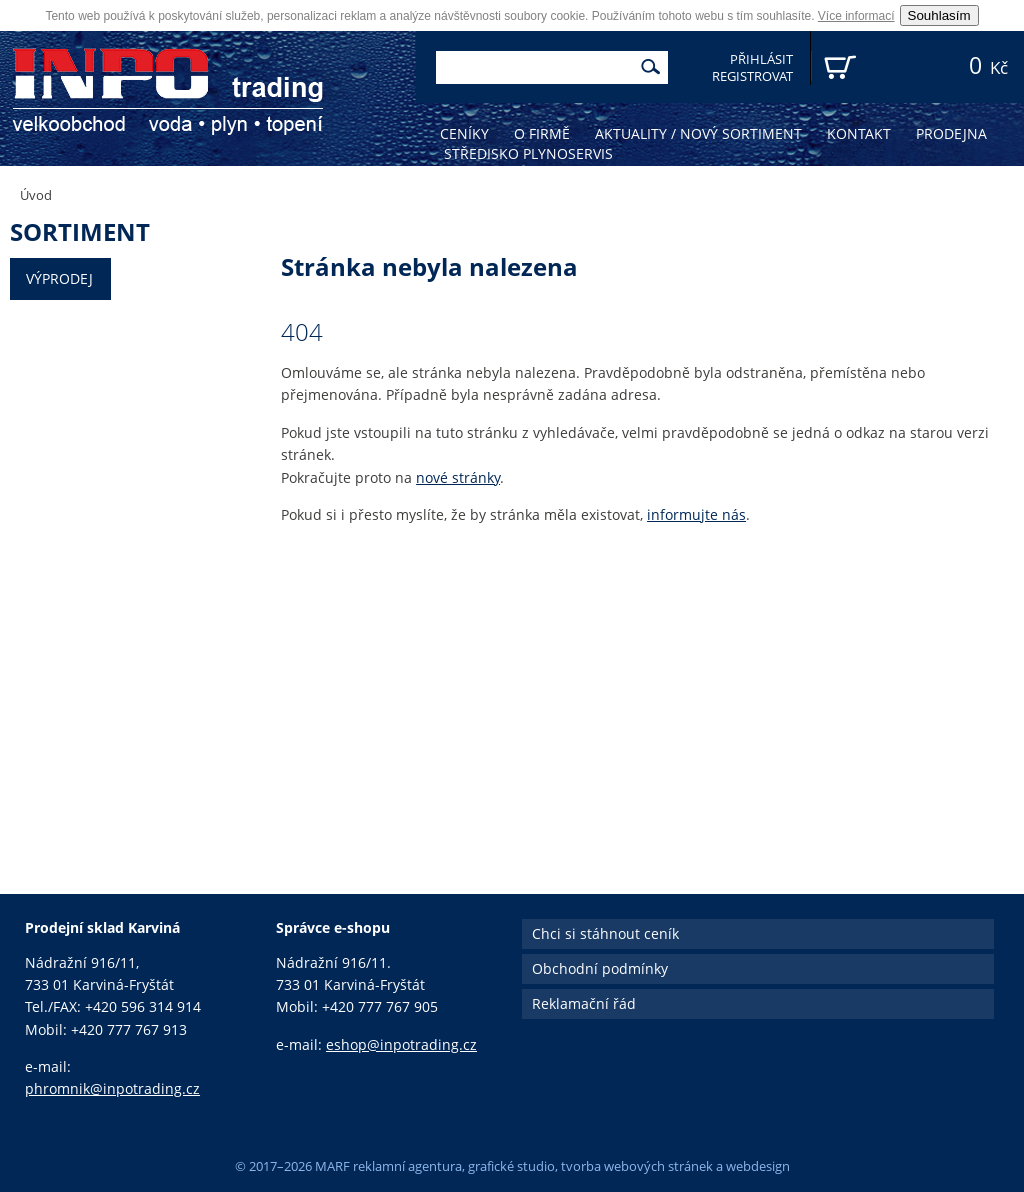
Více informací (856, 16)
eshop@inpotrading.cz (401, 1044)
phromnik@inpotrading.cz (112, 1088)
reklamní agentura (407, 1166)
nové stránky (458, 477)
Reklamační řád (584, 1003)
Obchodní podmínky (600, 968)
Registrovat (752, 76)
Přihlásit (761, 59)
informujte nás (696, 514)
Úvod (36, 195)
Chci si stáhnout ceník (605, 933)
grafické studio (511, 1166)
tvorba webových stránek (637, 1166)
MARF (332, 1166)
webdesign (758, 1166)
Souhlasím (939, 15)
